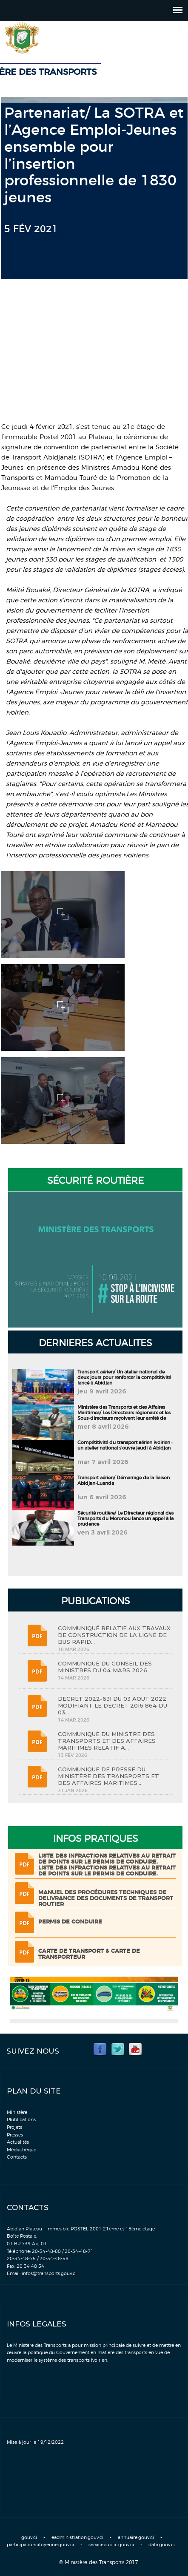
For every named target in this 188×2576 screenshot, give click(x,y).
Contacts (17, 2157)
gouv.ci (29, 2537)
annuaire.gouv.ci (136, 2537)
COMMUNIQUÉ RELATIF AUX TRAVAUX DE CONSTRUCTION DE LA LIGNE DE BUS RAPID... (114, 1635)
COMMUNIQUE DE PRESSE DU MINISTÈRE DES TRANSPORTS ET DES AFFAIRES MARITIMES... (108, 1776)
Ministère (17, 2112)
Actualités (18, 2142)
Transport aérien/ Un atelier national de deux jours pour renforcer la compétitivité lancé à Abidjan (124, 1377)
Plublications (21, 2119)
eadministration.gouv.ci (77, 2537)
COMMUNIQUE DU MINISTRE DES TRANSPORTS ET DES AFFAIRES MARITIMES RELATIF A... (107, 1741)
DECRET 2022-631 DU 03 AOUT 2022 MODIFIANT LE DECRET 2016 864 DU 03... (112, 1705)
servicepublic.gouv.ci (111, 2544)
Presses (15, 2135)
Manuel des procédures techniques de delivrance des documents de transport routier (105, 1898)
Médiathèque (21, 2150)
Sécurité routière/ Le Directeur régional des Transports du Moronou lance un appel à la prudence (125, 1518)
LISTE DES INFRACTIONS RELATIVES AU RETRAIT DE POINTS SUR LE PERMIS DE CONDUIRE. (107, 1859)
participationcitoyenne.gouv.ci (40, 2544)
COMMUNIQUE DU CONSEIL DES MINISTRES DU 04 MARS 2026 (105, 1667)
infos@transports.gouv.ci (49, 2273)
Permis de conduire (70, 1922)
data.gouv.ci (161, 2544)
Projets (14, 2127)
